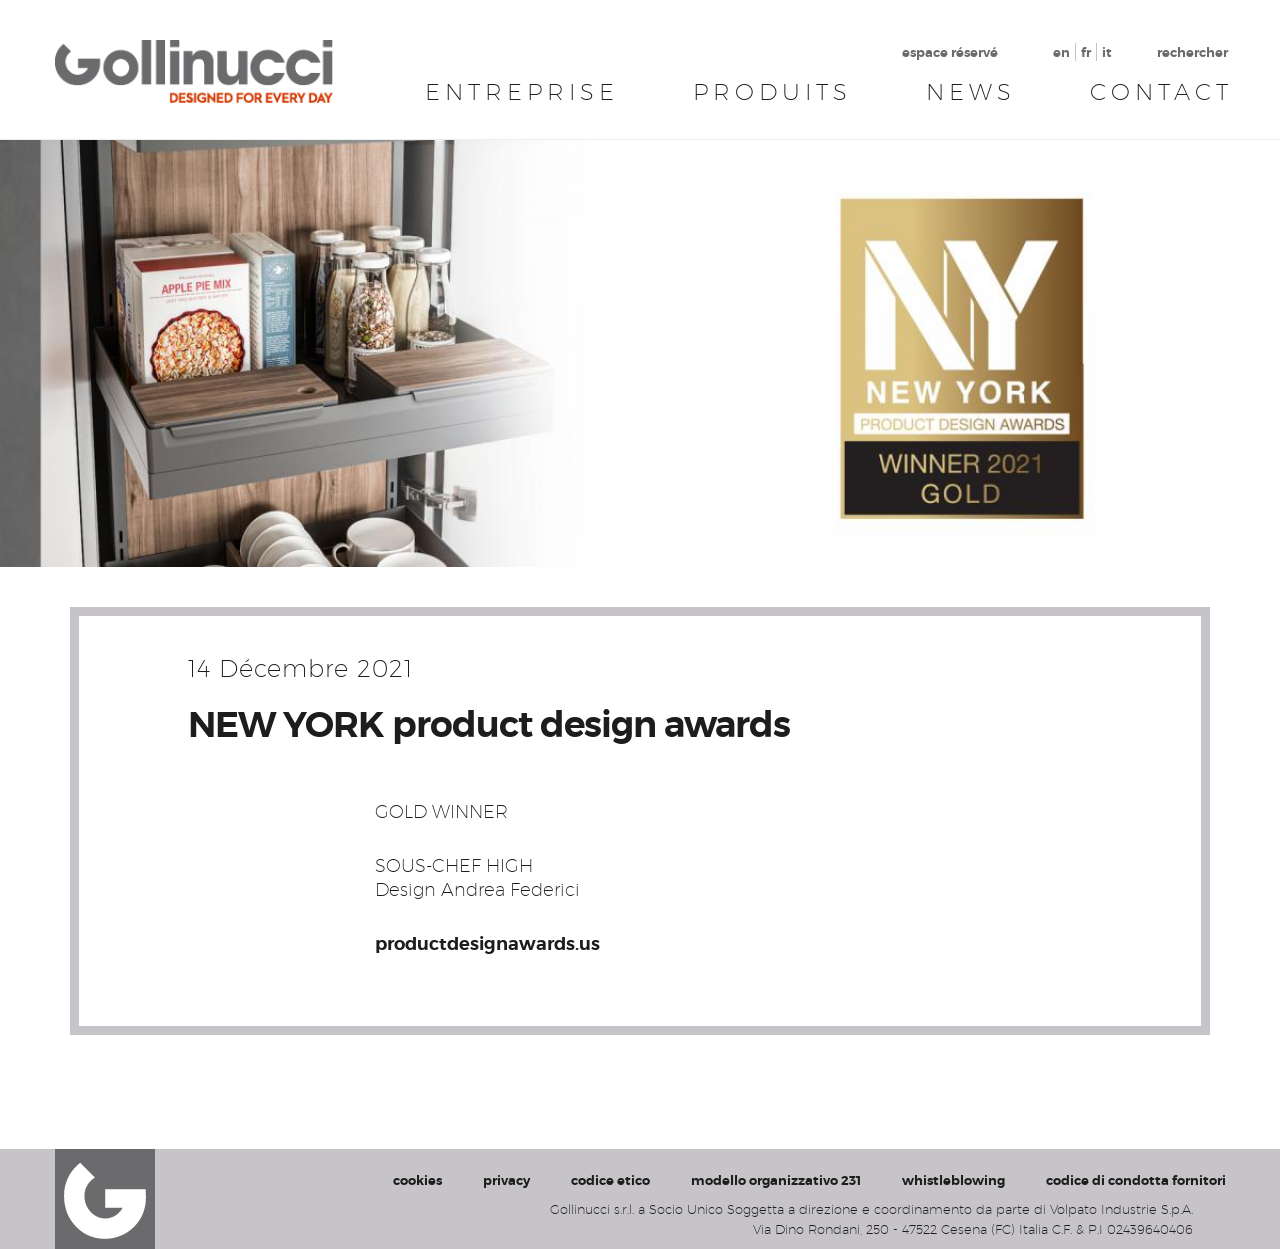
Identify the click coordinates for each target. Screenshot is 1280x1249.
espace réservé (950, 52)
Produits (772, 92)
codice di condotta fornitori (1136, 1180)
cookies (417, 1180)
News (971, 92)
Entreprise (522, 92)
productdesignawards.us (487, 943)
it (1107, 52)
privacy (506, 1180)
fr (1086, 52)
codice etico (610, 1180)
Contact (1161, 92)
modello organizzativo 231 (776, 1180)
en (1061, 52)
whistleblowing (953, 1180)
